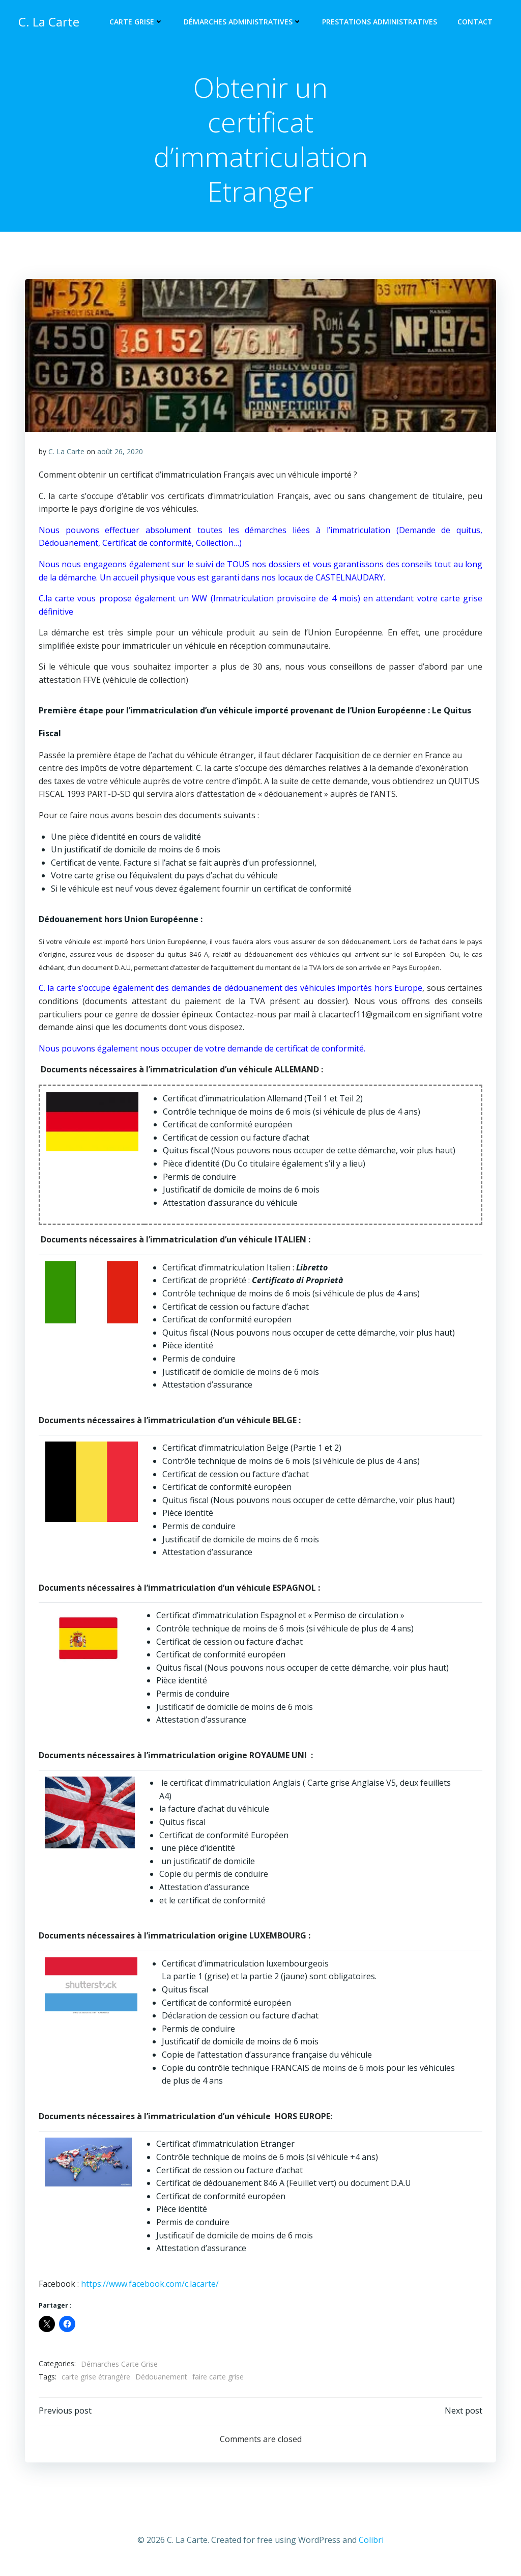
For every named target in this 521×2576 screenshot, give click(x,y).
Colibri (371, 2546)
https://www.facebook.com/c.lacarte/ (150, 2287)
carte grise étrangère (96, 2381)
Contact (477, 23)
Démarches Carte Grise (119, 2367)
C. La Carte (67, 455)
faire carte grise (218, 2381)
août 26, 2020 (120, 455)
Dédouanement (162, 2381)
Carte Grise (138, 23)
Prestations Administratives (381, 23)
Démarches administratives (245, 23)
